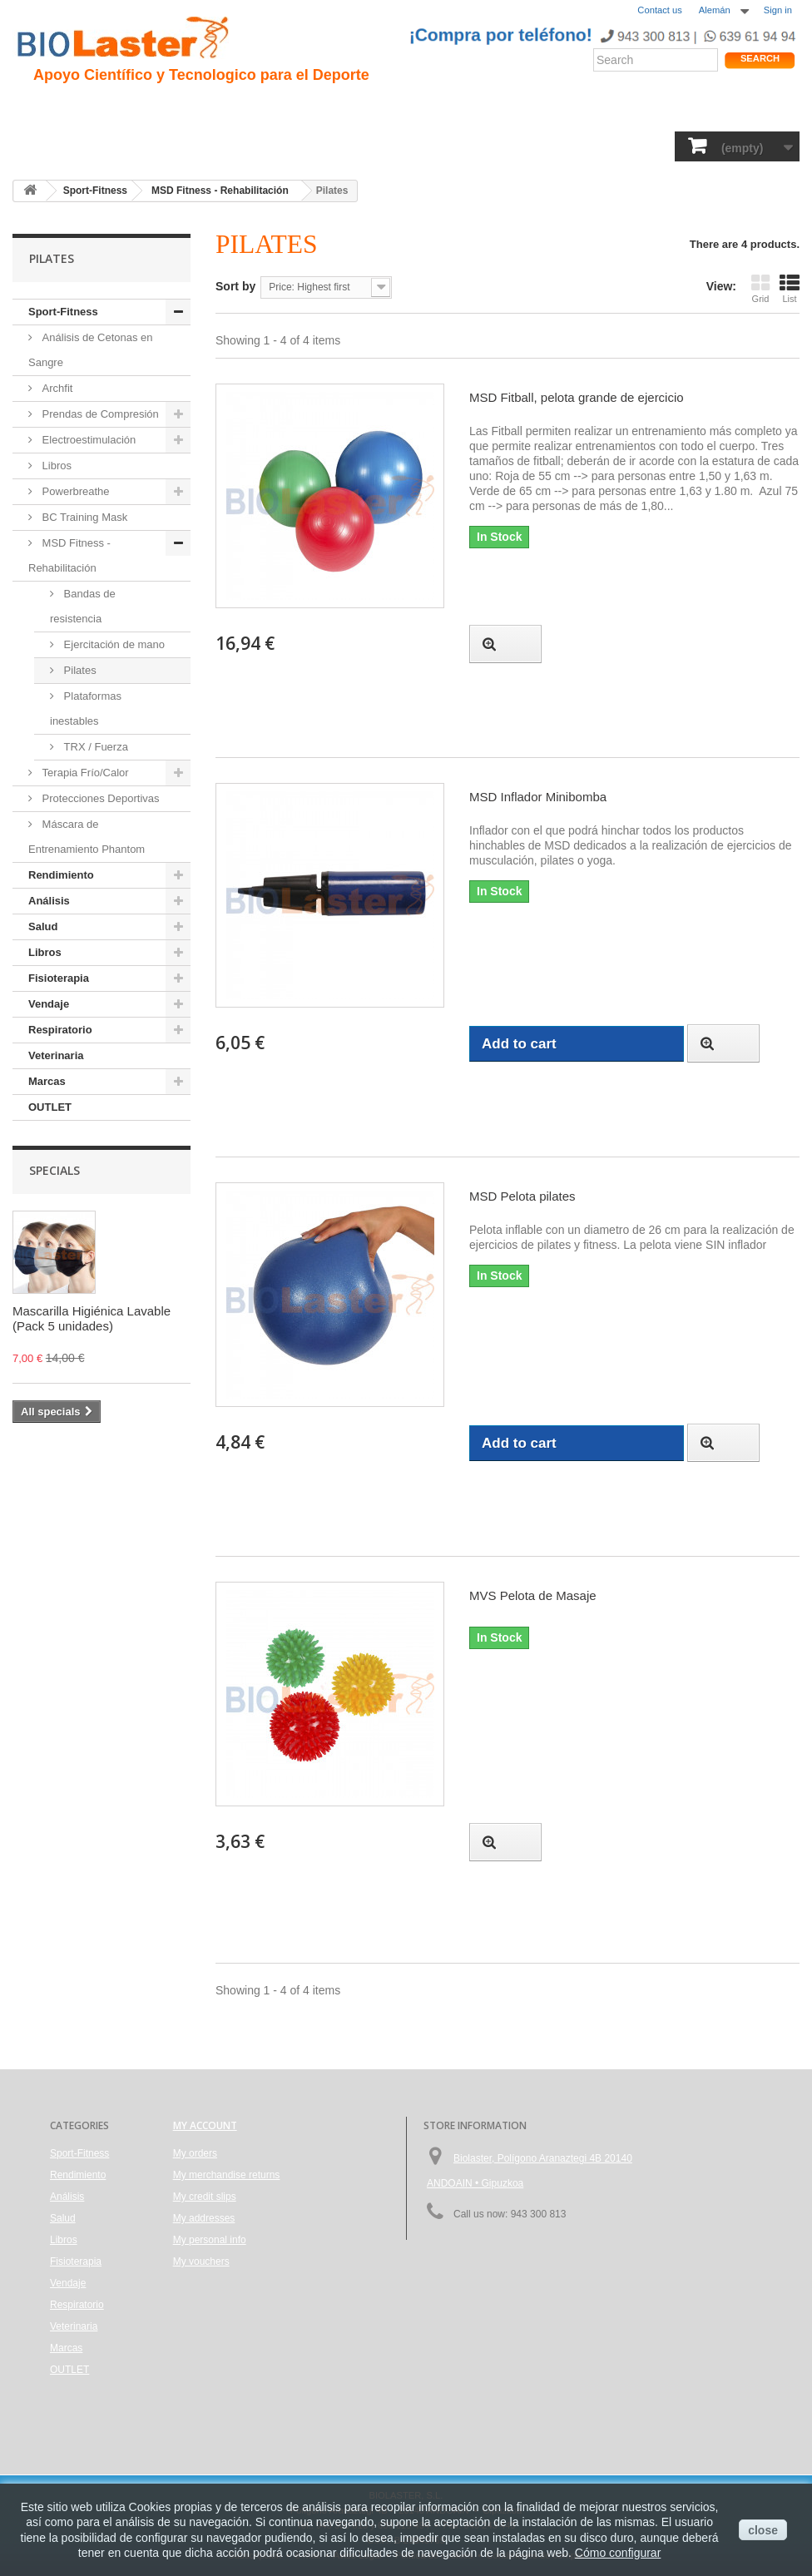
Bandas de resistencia (83, 606)
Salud (219, 145)
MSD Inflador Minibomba (538, 797)
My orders (195, 2153)
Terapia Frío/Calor (84, 772)
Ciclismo (306, 109)
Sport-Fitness (59, 145)
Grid (760, 288)
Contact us (659, 10)
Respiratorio (551, 145)
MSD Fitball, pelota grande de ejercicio (576, 397)
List (790, 288)
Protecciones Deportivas (99, 798)
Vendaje (476, 145)
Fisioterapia (404, 145)
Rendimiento (384, 109)
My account (205, 2125)
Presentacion (107, 109)
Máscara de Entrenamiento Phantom (86, 836)
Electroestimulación (87, 439)
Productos (580, 109)
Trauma (243, 109)
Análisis (276, 145)
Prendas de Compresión (99, 414)
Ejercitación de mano (113, 644)
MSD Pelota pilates (522, 1196)
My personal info (209, 2240)
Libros (335, 145)
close (763, 2530)
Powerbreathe (74, 491)
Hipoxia (183, 109)
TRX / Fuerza (94, 747)
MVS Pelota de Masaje (533, 1595)
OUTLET (50, 1107)
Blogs (518, 109)
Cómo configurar (618, 2552)
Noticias (460, 109)
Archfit (55, 388)
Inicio (37, 109)
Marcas (47, 1081)
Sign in (778, 10)
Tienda (738, 112)
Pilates (79, 670)
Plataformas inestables (85, 708)
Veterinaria (634, 145)
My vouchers (201, 2261)
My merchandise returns (226, 2175)
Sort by (235, 286)
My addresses (204, 2218)
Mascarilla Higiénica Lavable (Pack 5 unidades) (91, 1318)
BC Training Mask (83, 517)
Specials (54, 1170)
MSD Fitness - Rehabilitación (69, 555)
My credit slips (204, 2196)
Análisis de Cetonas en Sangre (90, 350)
